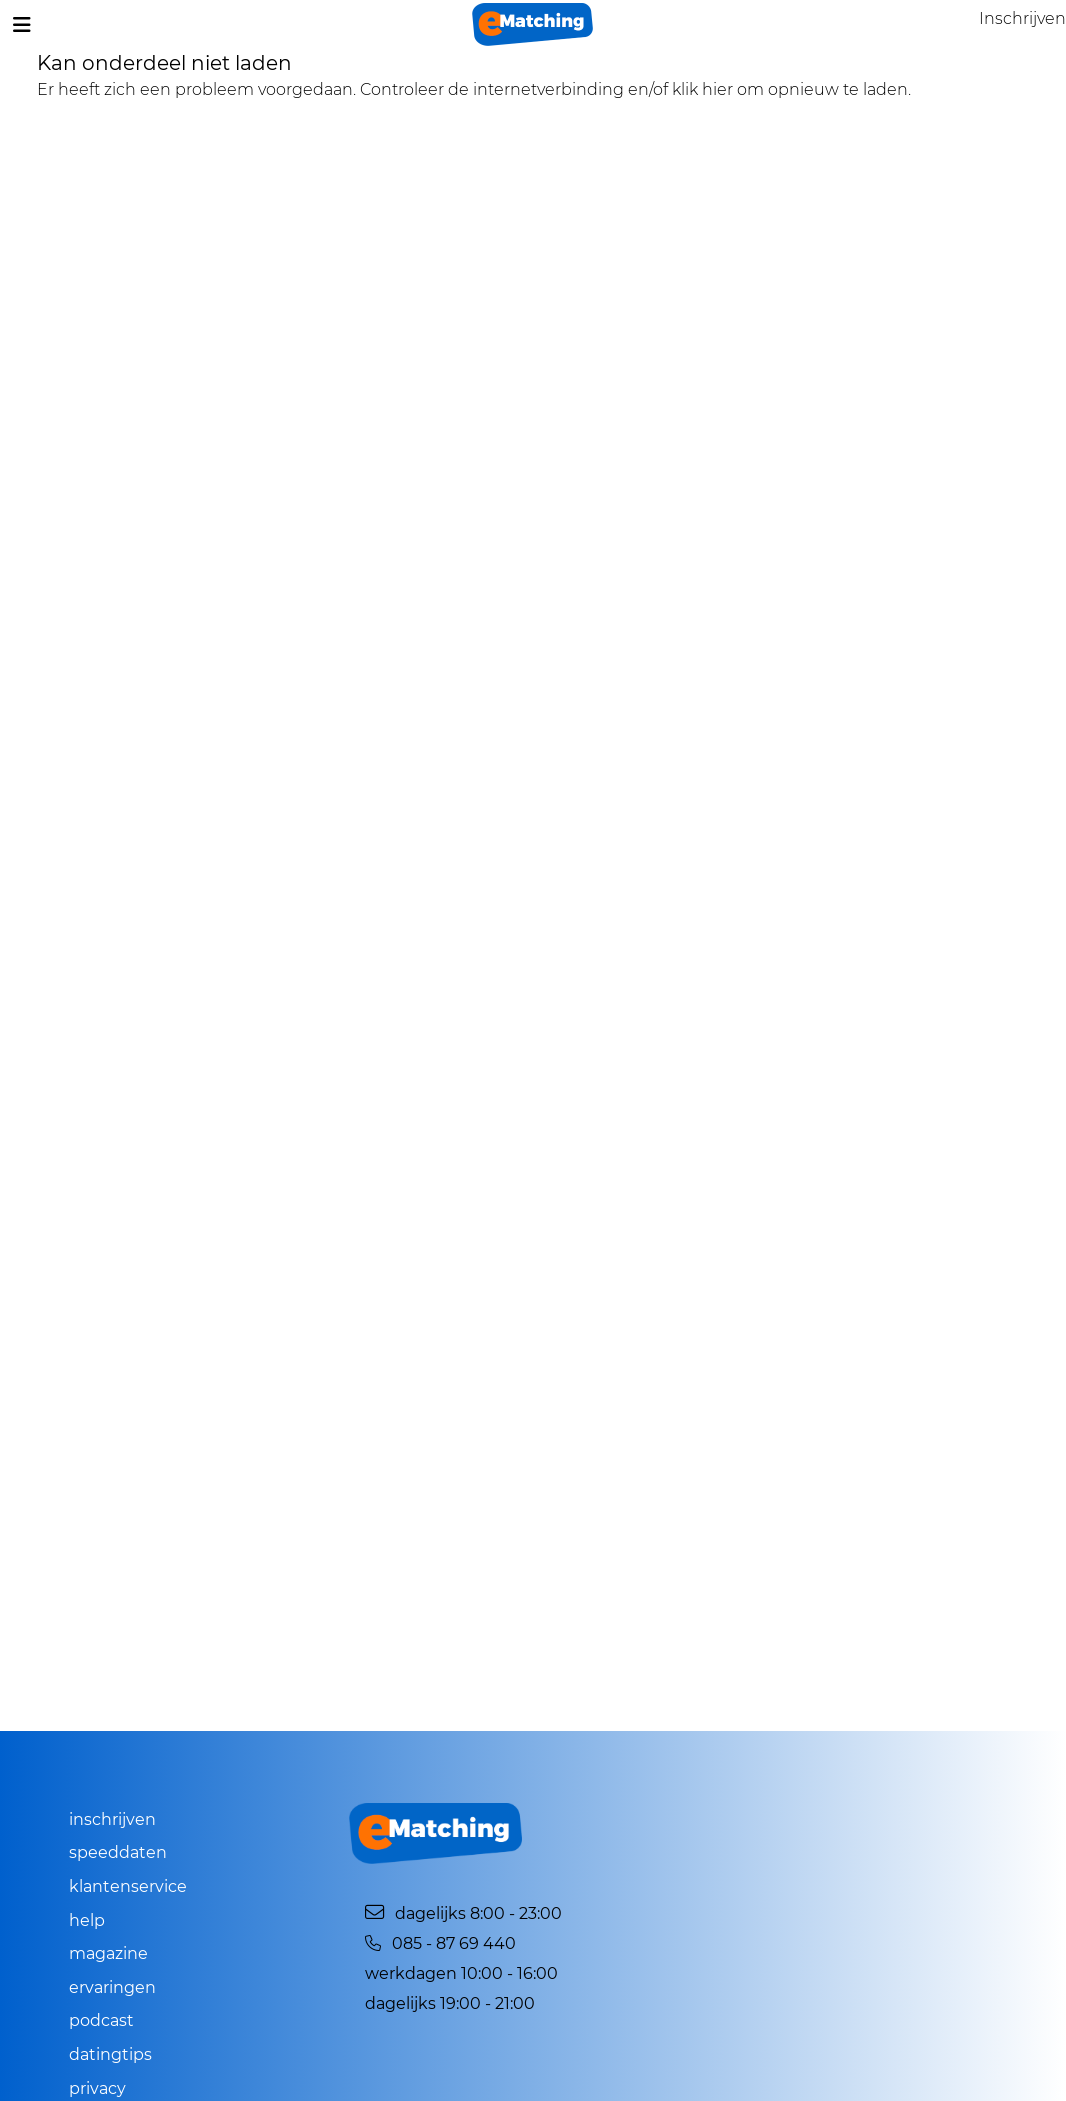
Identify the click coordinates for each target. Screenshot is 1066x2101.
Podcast (101, 2020)
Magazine (108, 1953)
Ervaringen (112, 1987)
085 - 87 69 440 (440, 1943)
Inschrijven (112, 1819)
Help (87, 1920)
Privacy (97, 2088)
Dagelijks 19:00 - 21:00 (450, 2003)
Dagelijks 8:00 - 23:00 (463, 1913)
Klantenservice (128, 1886)
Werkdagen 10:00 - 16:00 (461, 1973)
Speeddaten (118, 1852)
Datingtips (110, 2054)
